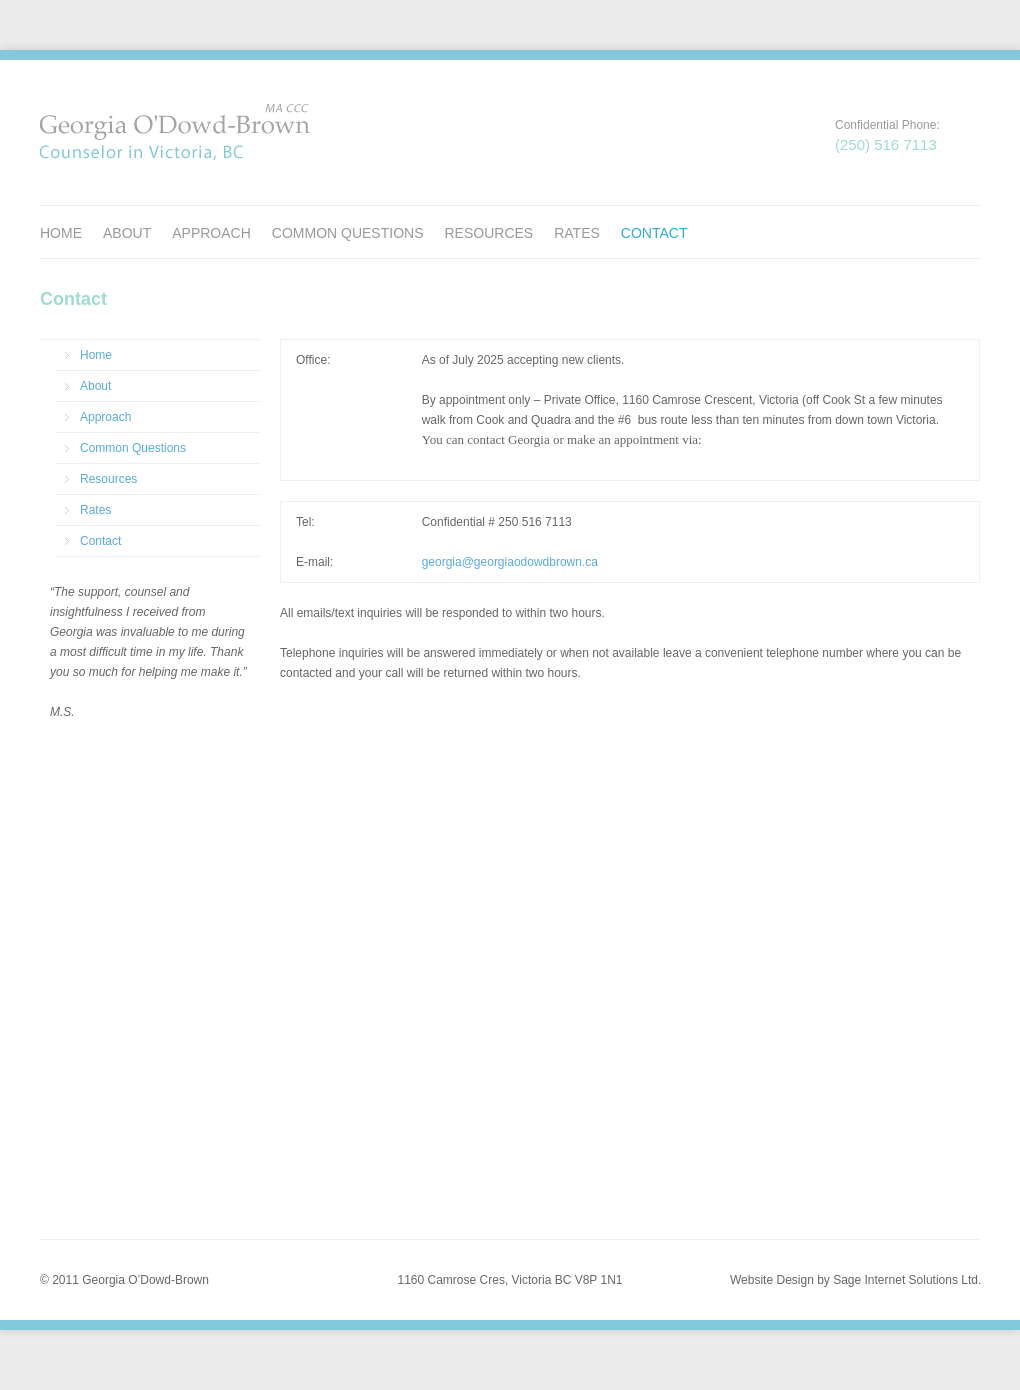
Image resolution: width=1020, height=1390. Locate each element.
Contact (654, 233)
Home (61, 233)
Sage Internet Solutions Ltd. (907, 1280)
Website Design (772, 1280)
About (127, 233)
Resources (488, 233)
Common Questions (348, 233)
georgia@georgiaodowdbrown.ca (510, 562)
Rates (577, 233)
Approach (211, 233)
